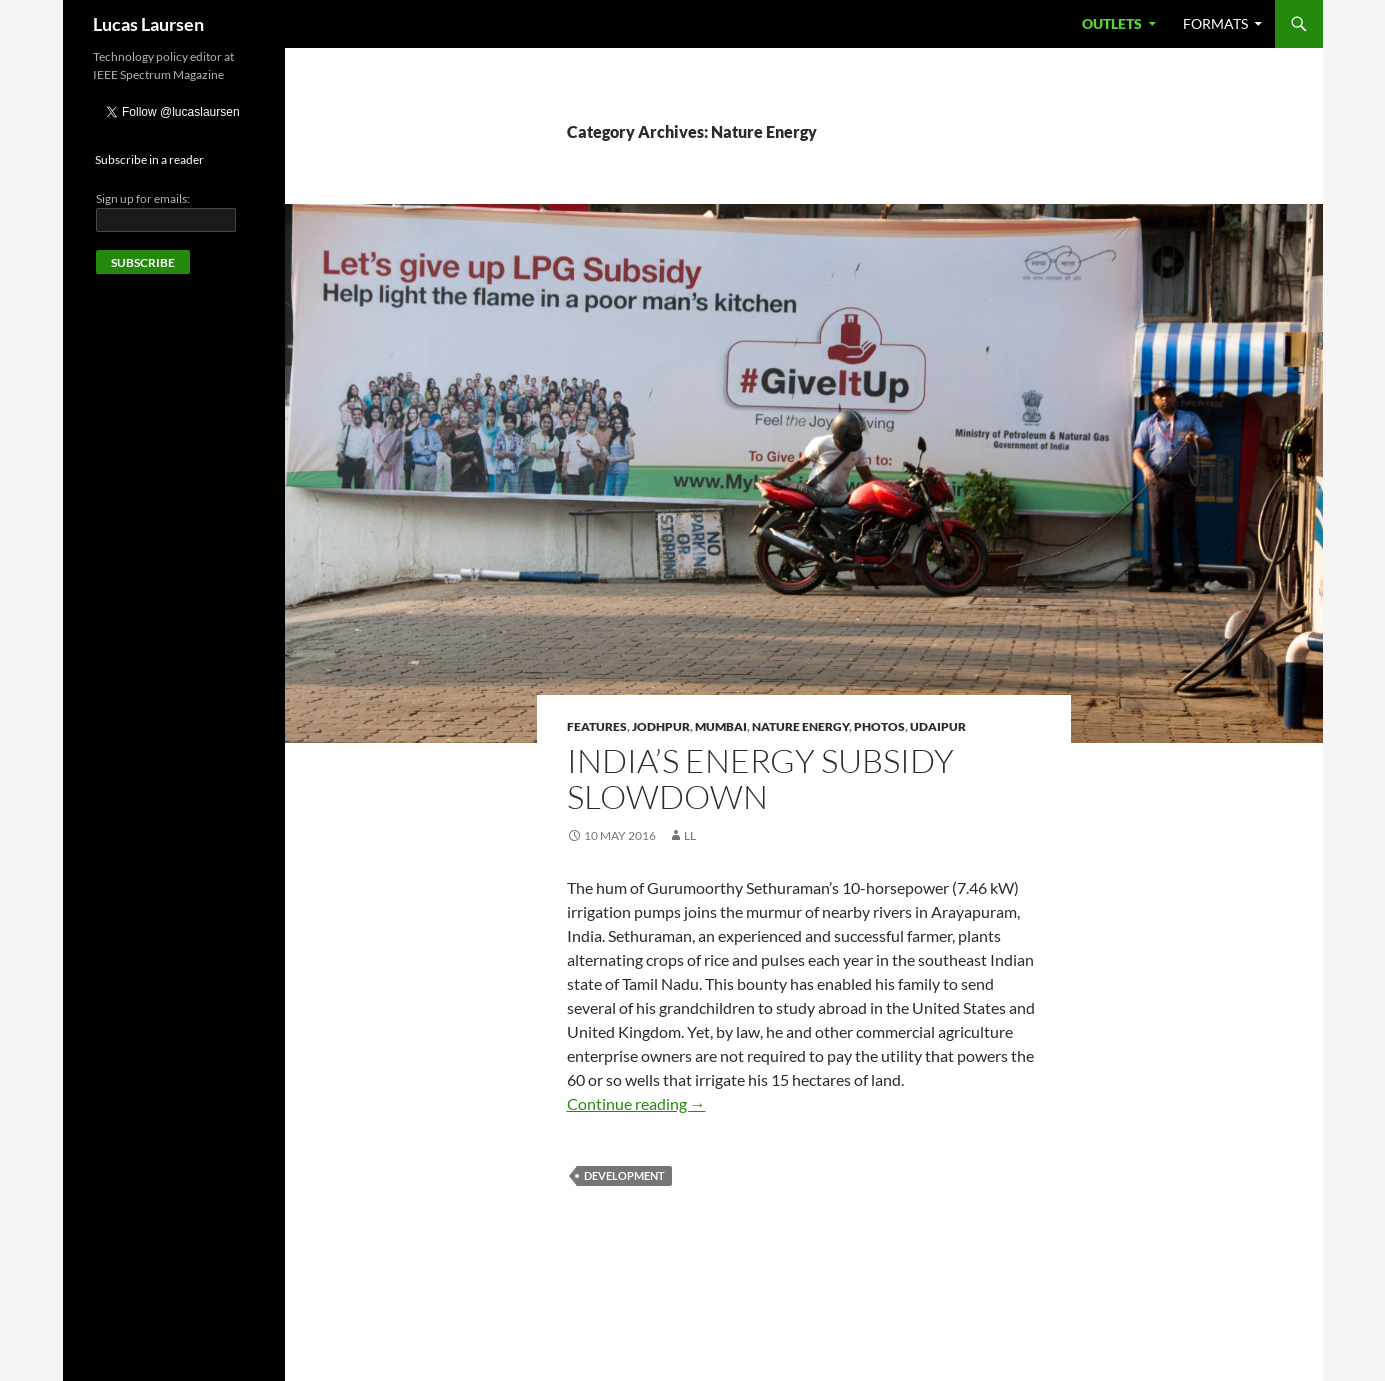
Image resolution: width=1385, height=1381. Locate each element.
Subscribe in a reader (149, 159)
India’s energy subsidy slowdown (760, 778)
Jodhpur (661, 726)
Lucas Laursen (148, 24)
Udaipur (938, 726)
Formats (1215, 23)
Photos (879, 726)
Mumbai (721, 726)
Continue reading (636, 1103)
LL (690, 835)
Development (624, 1175)
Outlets (1112, 23)
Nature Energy (800, 726)
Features (597, 726)
